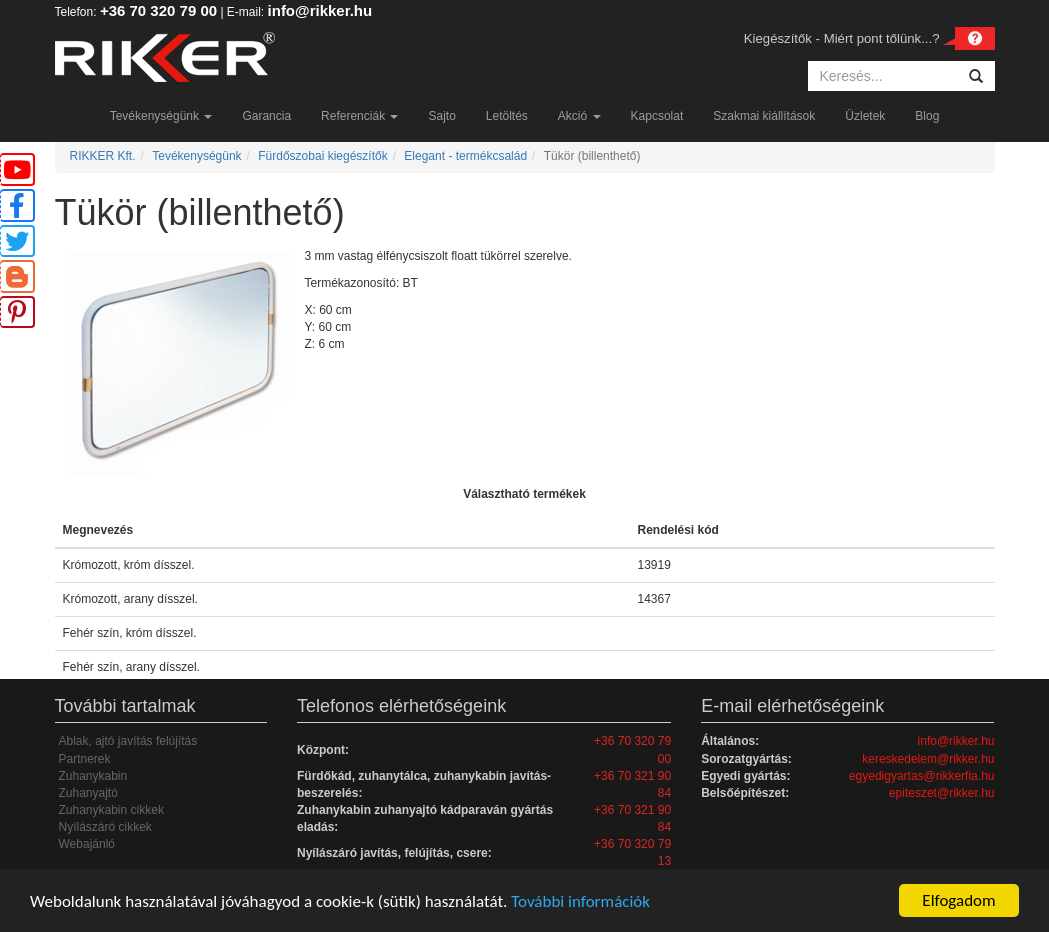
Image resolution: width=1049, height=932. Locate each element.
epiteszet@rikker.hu (942, 793)
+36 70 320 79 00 (158, 10)
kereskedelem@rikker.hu (928, 759)
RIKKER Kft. (103, 156)
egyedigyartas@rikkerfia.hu (922, 776)
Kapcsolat (657, 116)
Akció (579, 116)
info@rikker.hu (320, 10)
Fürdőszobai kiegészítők (322, 156)
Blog (927, 116)
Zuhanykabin (93, 776)
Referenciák (359, 116)
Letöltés (507, 116)
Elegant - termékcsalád (465, 156)
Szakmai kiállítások (764, 116)
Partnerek (85, 759)
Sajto (441, 116)
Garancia (266, 116)
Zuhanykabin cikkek (111, 810)
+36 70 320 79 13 (632, 852)
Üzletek (865, 116)
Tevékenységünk (161, 116)
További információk (580, 901)
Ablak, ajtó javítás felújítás (128, 741)
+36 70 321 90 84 (632, 784)
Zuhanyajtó (88, 793)
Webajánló (87, 844)
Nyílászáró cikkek (105, 827)
